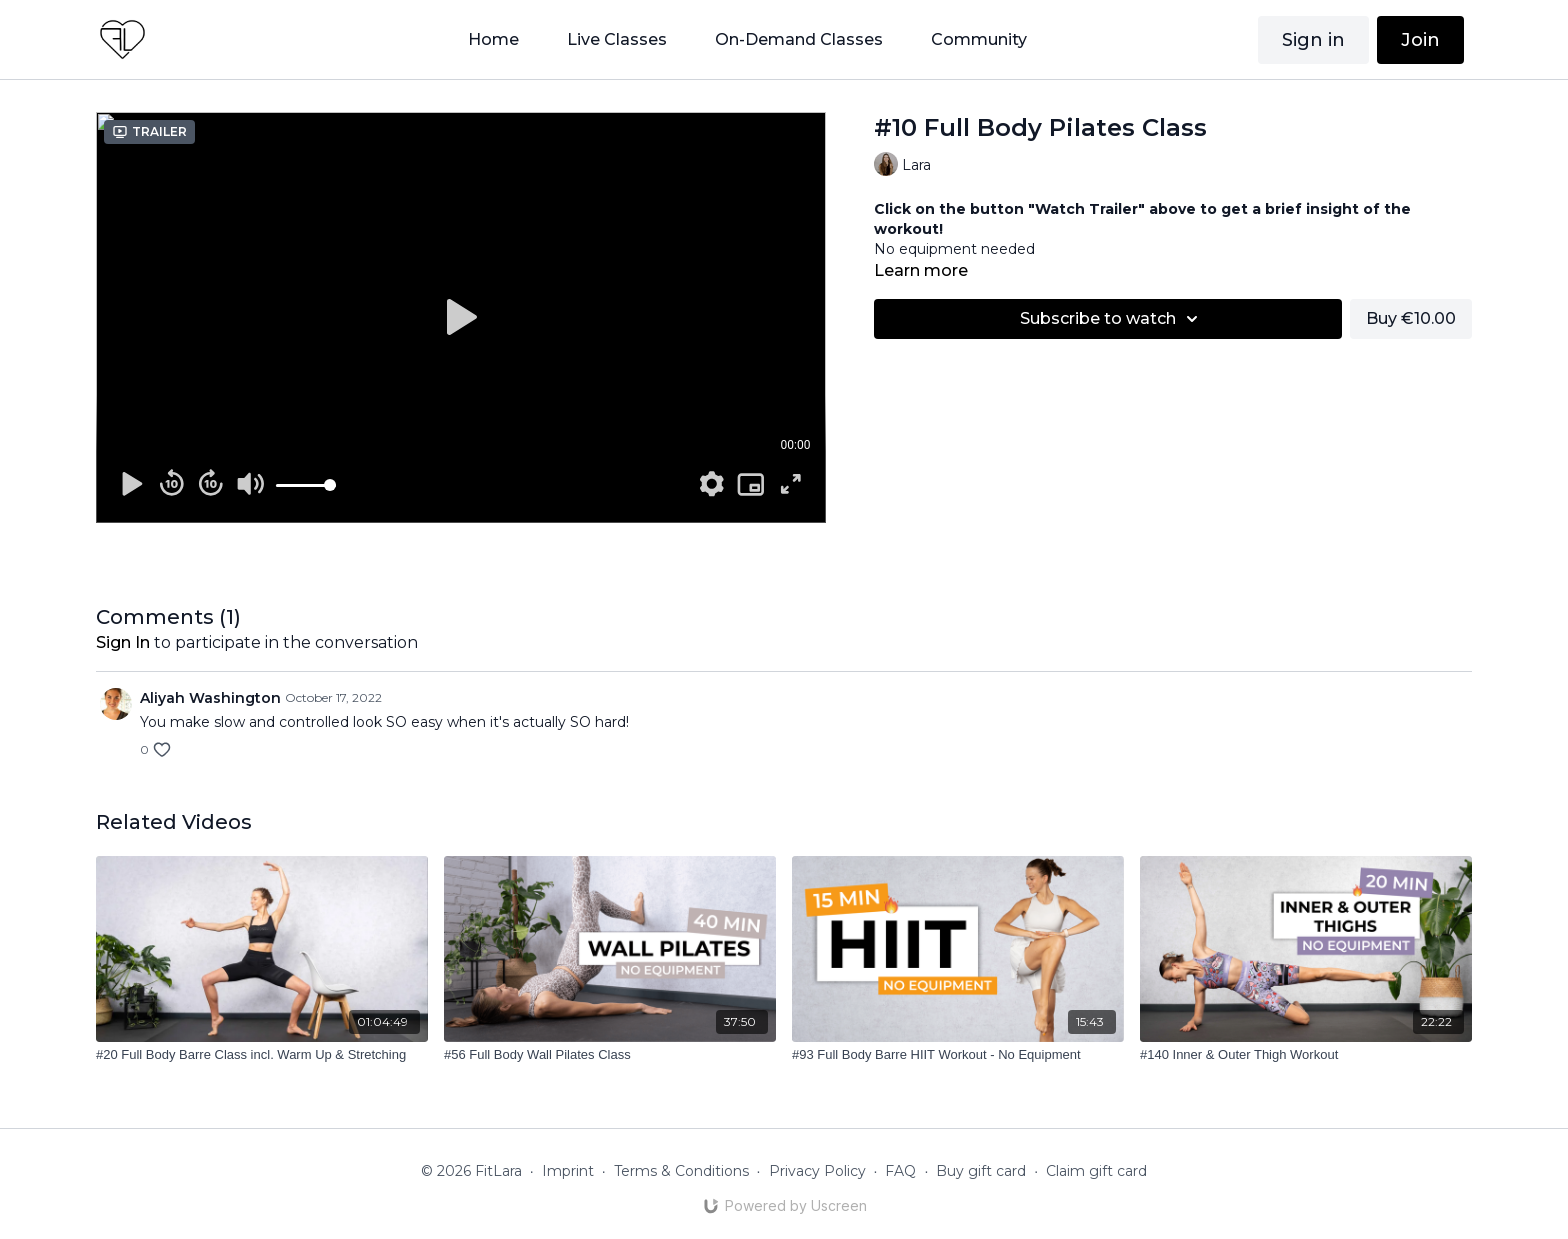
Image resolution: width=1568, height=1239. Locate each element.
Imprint (568, 1171)
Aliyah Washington (210, 698)
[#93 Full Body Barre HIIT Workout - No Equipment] (958, 1055)
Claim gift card (1096, 1171)
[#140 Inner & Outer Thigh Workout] (1306, 1055)
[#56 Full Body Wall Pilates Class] (610, 1055)
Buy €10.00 (1411, 318)
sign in (123, 642)
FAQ (900, 1171)
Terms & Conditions (681, 1171)
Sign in (1313, 40)
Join (1420, 40)
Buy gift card (981, 1171)
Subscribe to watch (1112, 319)
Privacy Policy (817, 1171)
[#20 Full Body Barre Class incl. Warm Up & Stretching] (262, 1055)
